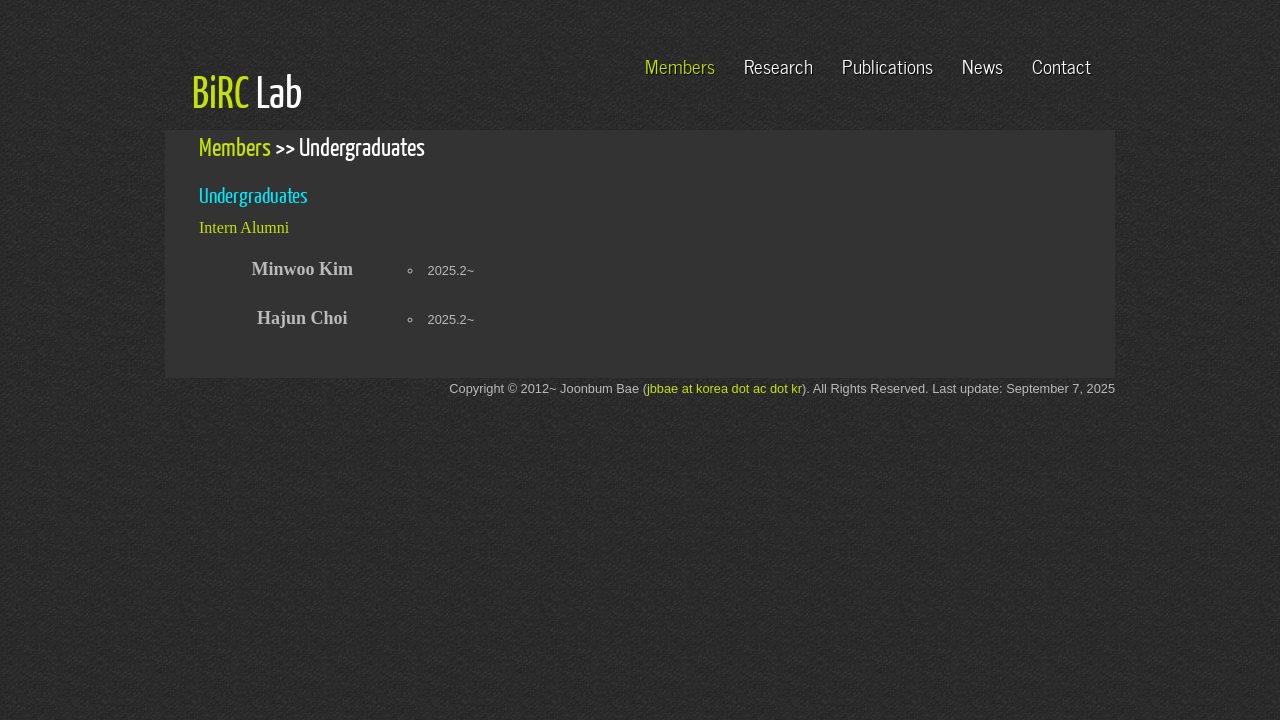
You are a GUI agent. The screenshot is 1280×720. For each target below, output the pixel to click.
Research (778, 64)
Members (680, 64)
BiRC (220, 91)
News (982, 64)
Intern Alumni (244, 227)
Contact (1061, 64)
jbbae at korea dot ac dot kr (724, 388)
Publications (887, 64)
